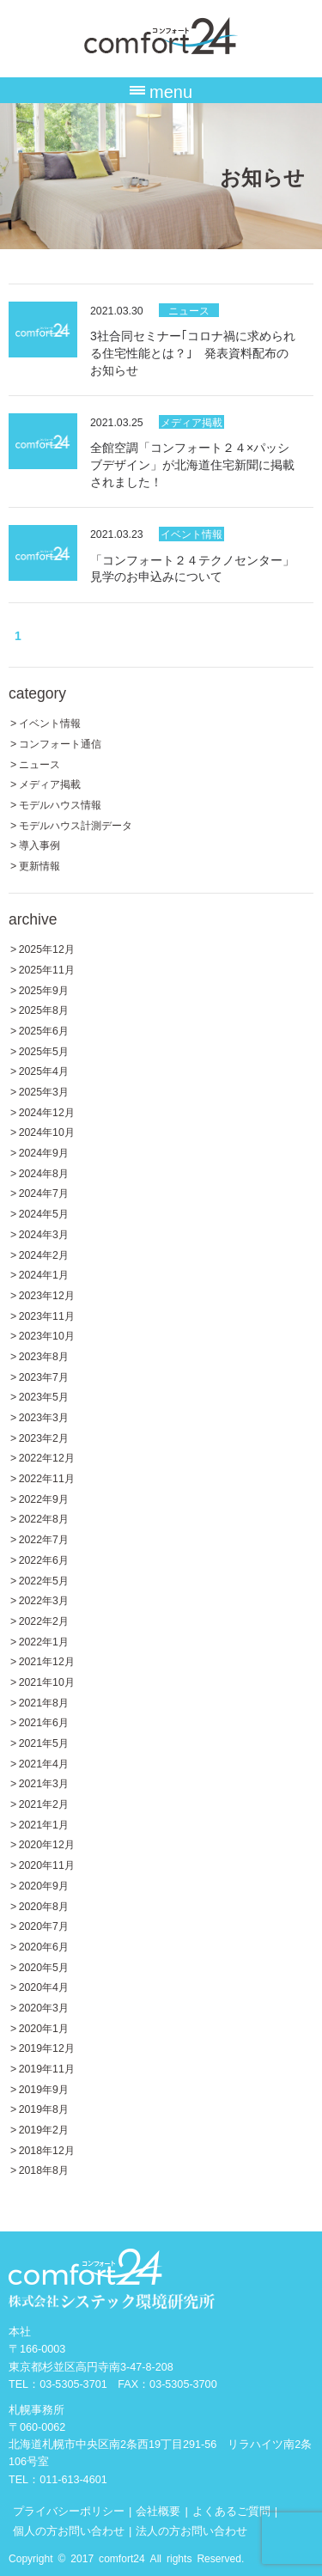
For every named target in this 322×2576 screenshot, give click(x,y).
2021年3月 (44, 1782)
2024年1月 (44, 1273)
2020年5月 (44, 1966)
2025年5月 (44, 1050)
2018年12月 (47, 2149)
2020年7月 (44, 1925)
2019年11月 (47, 2067)
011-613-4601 (73, 2478)
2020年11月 (47, 1864)
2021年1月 (44, 1823)
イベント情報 (191, 533)
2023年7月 (44, 1376)
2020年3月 (44, 2006)
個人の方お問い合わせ (69, 2530)
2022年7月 (44, 1538)
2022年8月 (44, 1517)
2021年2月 (44, 1803)
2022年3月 (44, 1599)
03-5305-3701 (73, 2383)
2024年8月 (44, 1172)
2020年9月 (44, 1884)
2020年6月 (44, 1945)
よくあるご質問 (231, 2510)
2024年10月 (47, 1131)
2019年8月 (44, 2108)
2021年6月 (44, 1721)
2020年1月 (44, 2027)
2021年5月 (44, 1742)
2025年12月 (47, 948)
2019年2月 (44, 2128)
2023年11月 (47, 1315)
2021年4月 (44, 1762)
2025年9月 (44, 989)
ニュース (189, 309)
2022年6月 (44, 1559)
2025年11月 (47, 968)
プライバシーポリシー (69, 2510)
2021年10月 (47, 1681)
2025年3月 (44, 1090)
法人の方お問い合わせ (191, 2530)
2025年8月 (44, 1009)
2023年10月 (47, 1334)
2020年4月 (44, 1986)
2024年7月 (44, 1192)
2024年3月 (44, 1233)
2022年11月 (47, 1477)
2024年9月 (44, 1151)
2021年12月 (47, 1660)
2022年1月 (44, 1640)
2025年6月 (44, 1029)
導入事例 (39, 844)
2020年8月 (44, 1905)
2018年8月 (44, 2169)
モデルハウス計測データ (75, 824)
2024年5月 (44, 1212)
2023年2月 (44, 1437)
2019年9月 (44, 2088)
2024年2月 (44, 1254)
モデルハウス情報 (60, 803)
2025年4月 (44, 1070)
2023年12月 (47, 1294)
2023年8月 (44, 1355)
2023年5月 (44, 1395)
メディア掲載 (191, 421)
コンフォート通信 (60, 742)
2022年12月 (47, 1456)
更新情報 (39, 864)
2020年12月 (47, 1843)
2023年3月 (44, 1416)
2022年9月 (44, 1498)
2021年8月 (44, 1701)
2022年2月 (44, 1620)
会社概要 (158, 2510)
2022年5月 (44, 1579)
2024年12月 (47, 1111)
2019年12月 (47, 2047)
